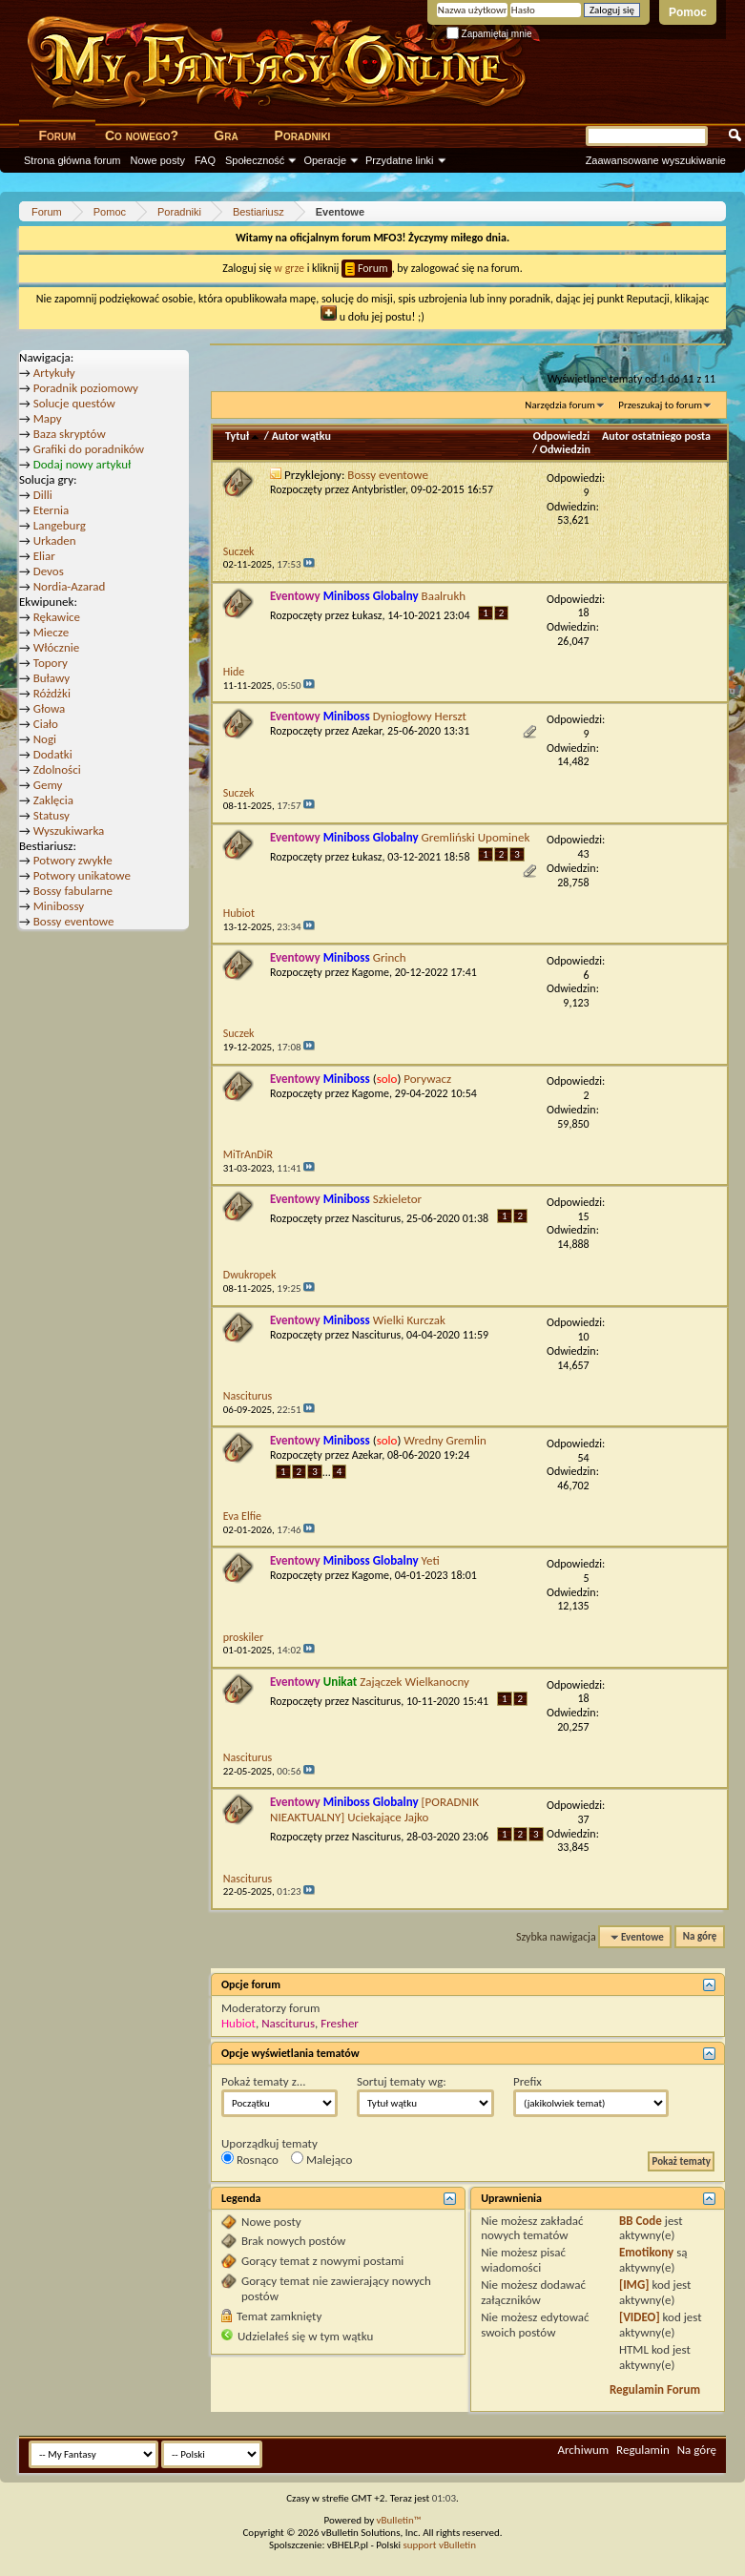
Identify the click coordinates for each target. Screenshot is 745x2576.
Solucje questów (74, 403)
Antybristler (378, 489)
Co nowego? (141, 135)
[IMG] (634, 2284)
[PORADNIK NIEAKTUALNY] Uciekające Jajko (374, 1809)
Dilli (42, 495)
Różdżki (52, 693)
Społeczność (254, 160)
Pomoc (688, 12)
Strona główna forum (72, 160)
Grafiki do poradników (88, 449)
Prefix (527, 2081)
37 (584, 1819)
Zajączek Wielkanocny (414, 1681)
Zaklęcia (53, 800)
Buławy (52, 678)
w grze (289, 268)
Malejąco (321, 2159)
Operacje (324, 160)
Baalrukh (444, 596)
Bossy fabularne (73, 890)
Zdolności (57, 769)
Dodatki (52, 754)
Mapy (47, 418)
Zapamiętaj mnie (489, 34)
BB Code (640, 2220)
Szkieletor (397, 1199)
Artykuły (54, 372)
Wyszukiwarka (69, 830)
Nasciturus (377, 1218)
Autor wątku (301, 436)
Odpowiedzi (561, 436)
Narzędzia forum (560, 405)
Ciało (45, 724)
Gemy (48, 785)
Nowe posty (158, 160)
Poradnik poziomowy (85, 388)
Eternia (51, 510)
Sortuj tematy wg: (401, 2081)
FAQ (205, 160)
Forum (56, 135)
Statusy (51, 815)
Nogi (44, 739)
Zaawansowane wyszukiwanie (656, 160)
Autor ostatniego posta (656, 436)
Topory (50, 662)
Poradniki (303, 135)
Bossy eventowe (387, 474)
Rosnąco (250, 2159)
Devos (48, 571)
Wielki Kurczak (409, 1320)
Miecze (51, 632)
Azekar (367, 730)
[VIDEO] (639, 2317)
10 (584, 1336)
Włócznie (56, 647)
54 (584, 1458)
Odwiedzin (565, 449)
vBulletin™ (399, 2520)
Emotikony (646, 2252)
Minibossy (58, 906)
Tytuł (243, 436)
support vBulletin (439, 2545)
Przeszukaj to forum (660, 405)
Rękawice (56, 617)
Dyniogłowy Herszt (419, 716)
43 (584, 854)
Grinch (389, 957)
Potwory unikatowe (82, 875)
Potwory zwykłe (73, 860)
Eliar (44, 556)
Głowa (49, 708)
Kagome (370, 972)
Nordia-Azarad (69, 586)
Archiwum (583, 2449)
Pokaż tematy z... (263, 2081)
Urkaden (54, 540)
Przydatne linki (399, 160)
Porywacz (427, 1078)
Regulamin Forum (655, 2389)
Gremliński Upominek (476, 837)
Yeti (431, 1560)
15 (584, 1216)
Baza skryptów (69, 433)
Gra (226, 135)
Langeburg (59, 525)
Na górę (700, 1937)
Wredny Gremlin (445, 1440)
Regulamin (643, 2449)
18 (584, 612)
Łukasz (367, 615)
